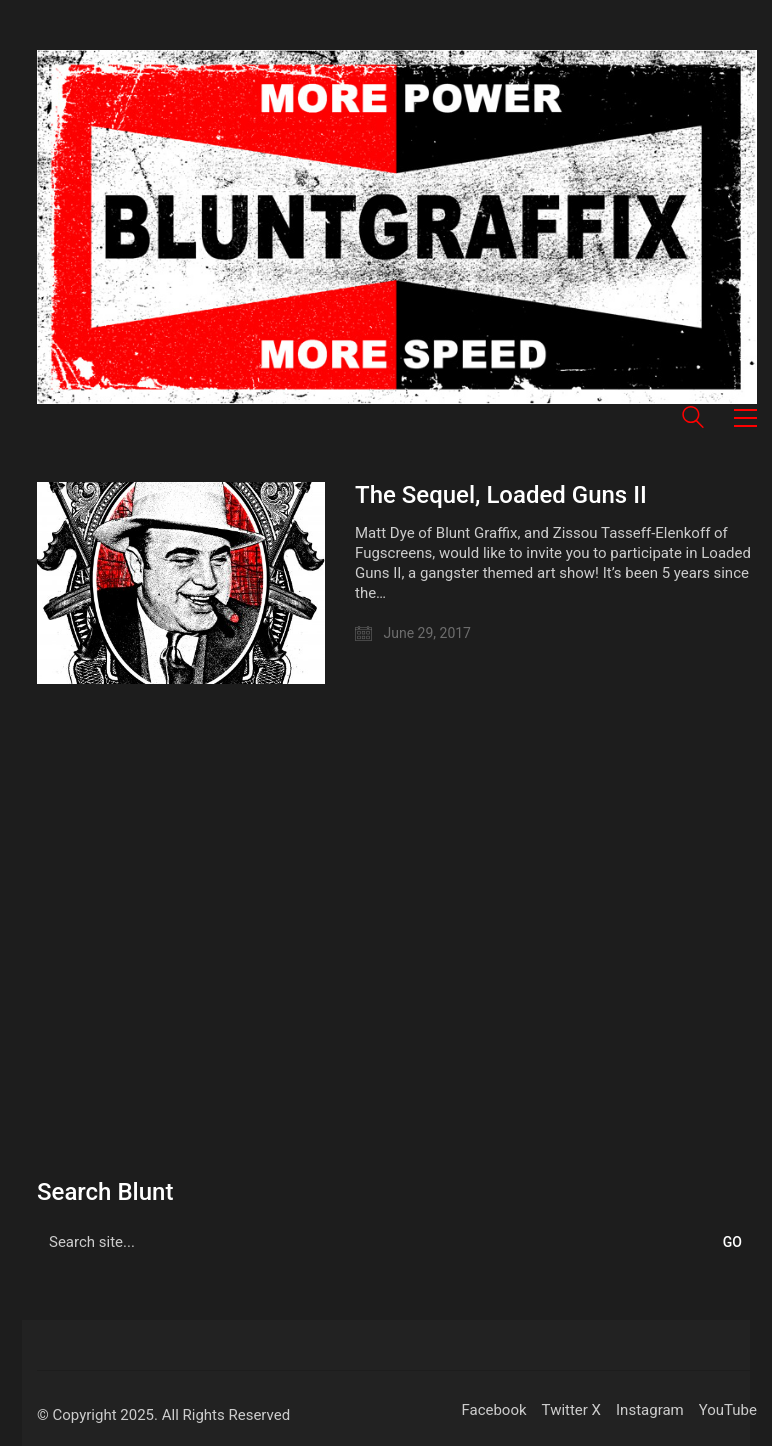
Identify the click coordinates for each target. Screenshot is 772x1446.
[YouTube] (728, 1411)
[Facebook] (493, 1411)
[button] (745, 418)
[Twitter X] (571, 1411)
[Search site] (693, 420)
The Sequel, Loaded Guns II (501, 495)
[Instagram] (650, 1411)
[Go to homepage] (397, 227)
